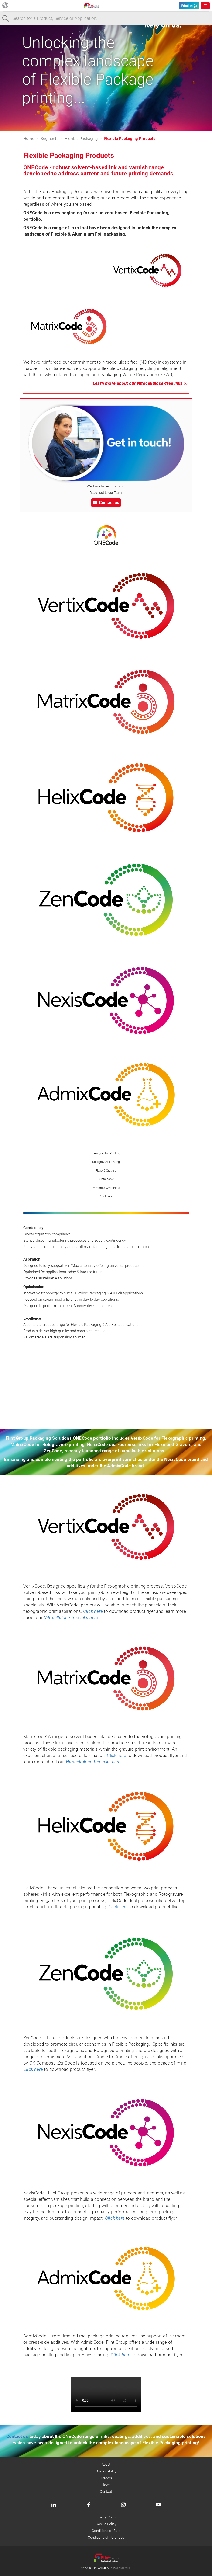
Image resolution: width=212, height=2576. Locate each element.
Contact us (106, 502)
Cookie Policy (106, 2524)
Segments (49, 138)
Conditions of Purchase (106, 2537)
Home (28, 138)
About (106, 2464)
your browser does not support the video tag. (106, 2394)
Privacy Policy (106, 2517)
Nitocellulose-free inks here (71, 1617)
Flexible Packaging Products (130, 138)
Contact (106, 2491)
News (106, 2485)
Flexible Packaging (81, 138)
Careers (106, 2478)
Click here (93, 1611)
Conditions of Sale (106, 2531)
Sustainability (106, 2471)
